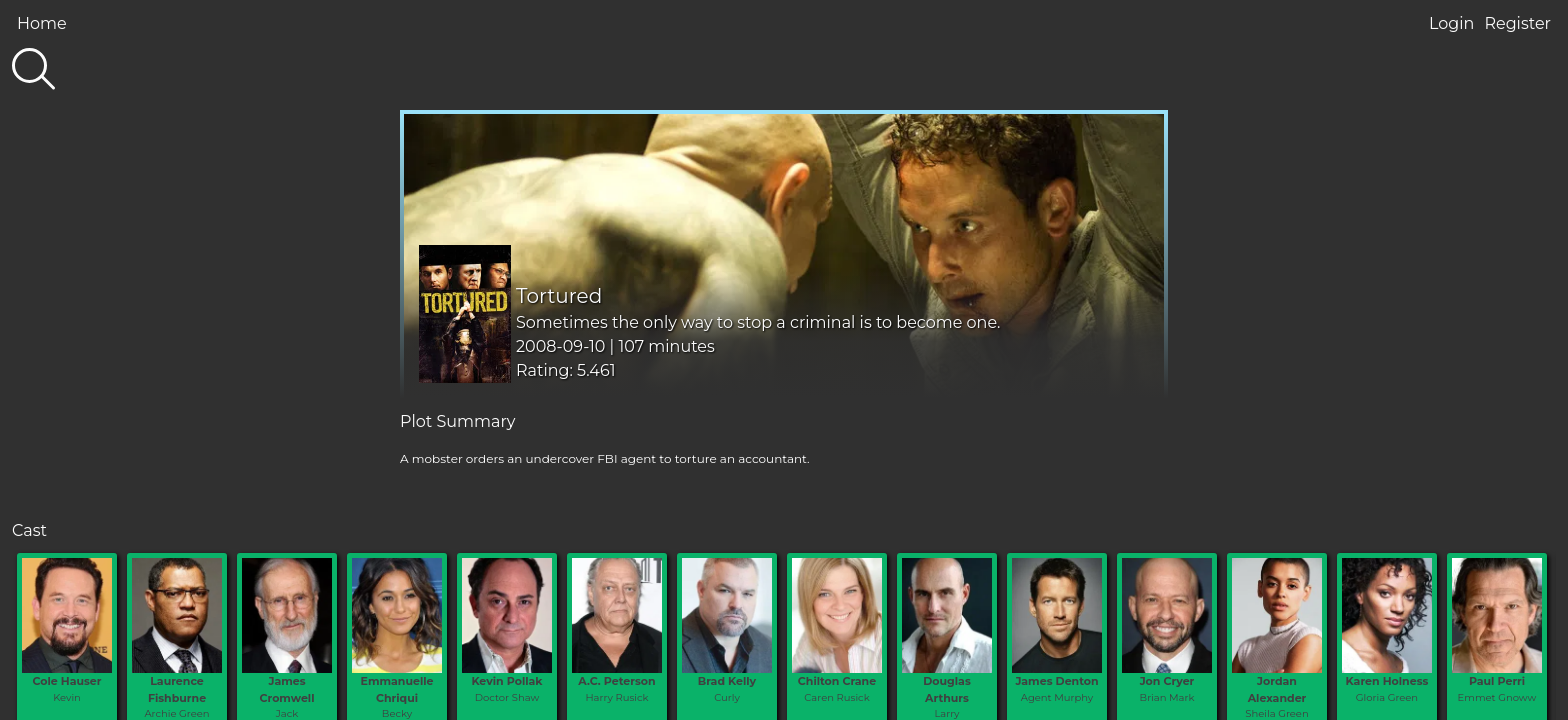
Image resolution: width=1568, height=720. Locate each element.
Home (42, 23)
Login (1451, 23)
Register (1517, 23)
